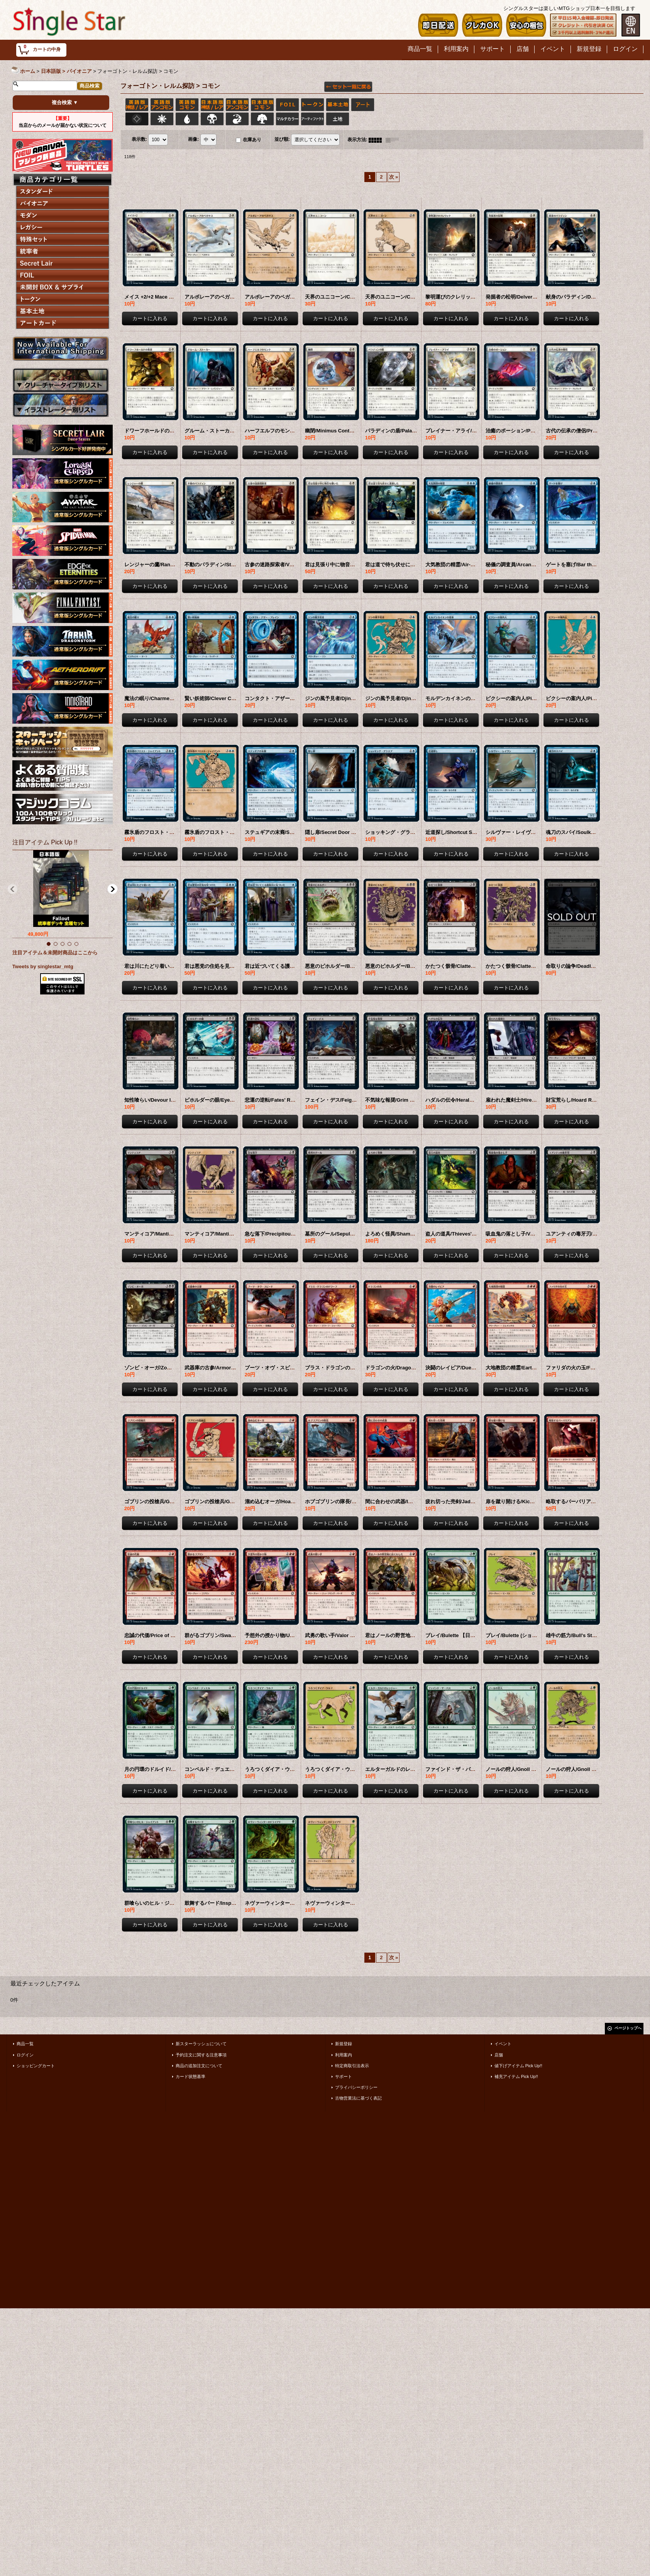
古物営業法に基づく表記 (358, 2098)
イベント (502, 2043)
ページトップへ (628, 2028)
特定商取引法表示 (352, 2065)
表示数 (139, 139)
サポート (343, 2076)
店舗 (498, 2055)
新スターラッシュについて (201, 2043)
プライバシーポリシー (356, 2087)
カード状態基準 (190, 2076)
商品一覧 (25, 2043)
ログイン (25, 2055)
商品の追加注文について (199, 2065)
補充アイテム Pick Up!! (516, 2076)
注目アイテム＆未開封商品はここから (55, 952)
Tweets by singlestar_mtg (42, 966)
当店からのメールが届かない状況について (63, 122)
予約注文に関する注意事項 (201, 2055)
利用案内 (343, 2055)
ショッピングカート (36, 2065)
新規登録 (343, 2043)
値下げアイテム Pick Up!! (518, 2065)
